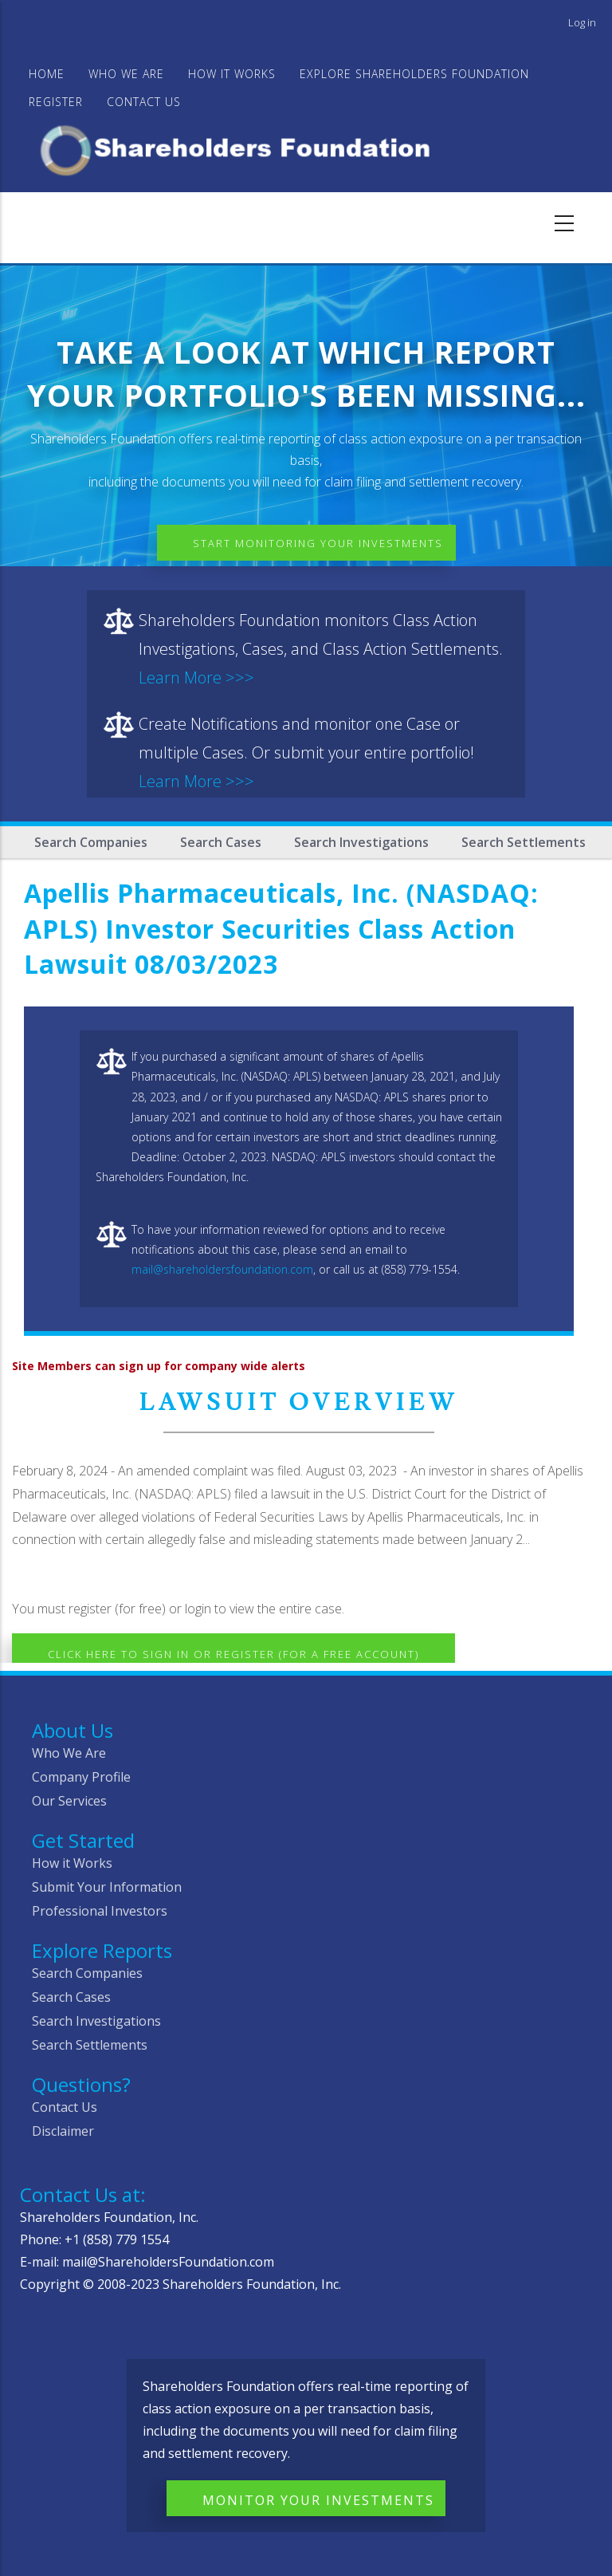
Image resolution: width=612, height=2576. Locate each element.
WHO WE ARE (126, 73)
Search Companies (90, 842)
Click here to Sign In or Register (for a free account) (233, 1654)
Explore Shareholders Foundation (414, 73)
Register (56, 101)
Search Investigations (361, 842)
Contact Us (144, 101)
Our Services (69, 1801)
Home (47, 73)
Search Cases (220, 842)
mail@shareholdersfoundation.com (222, 1269)
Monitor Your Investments (318, 2500)
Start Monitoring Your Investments (318, 543)
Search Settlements (523, 842)
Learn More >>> (196, 677)
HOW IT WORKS (232, 73)
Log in (582, 22)
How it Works (72, 1863)
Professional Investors (99, 1911)
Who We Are (69, 1753)
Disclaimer (63, 2131)
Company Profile (81, 1777)
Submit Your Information (107, 1887)
